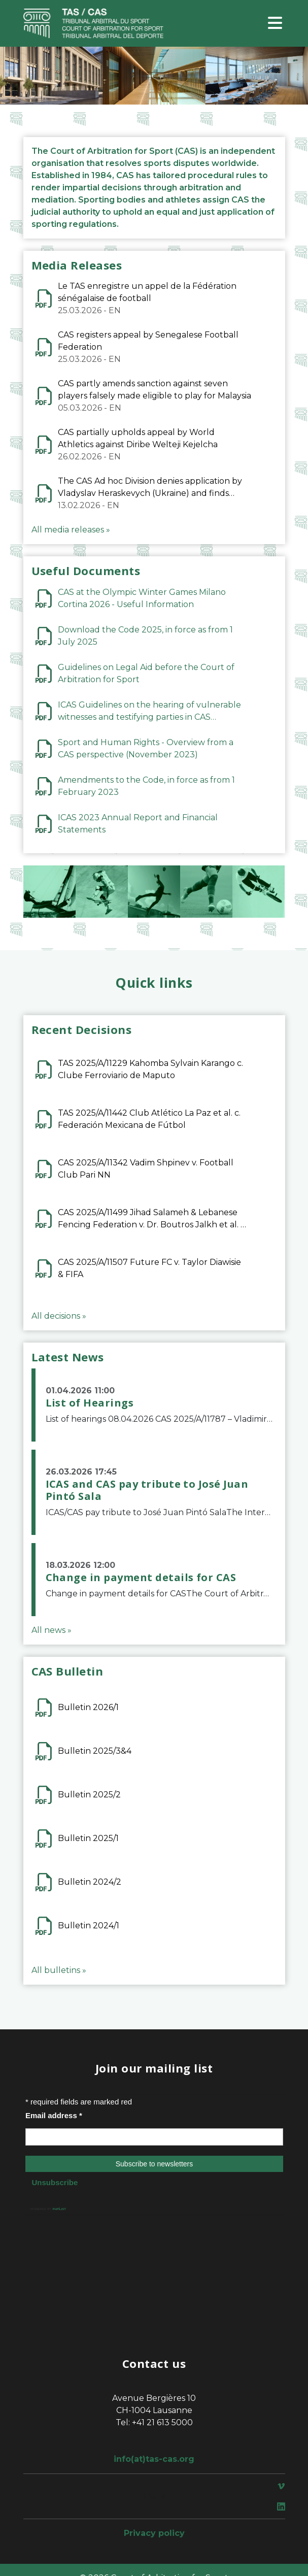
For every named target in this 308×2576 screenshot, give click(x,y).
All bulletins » (58, 1970)
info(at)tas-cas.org (154, 2459)
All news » (51, 1630)
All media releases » (70, 529)
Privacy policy (154, 2533)
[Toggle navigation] (275, 23)
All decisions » (58, 1316)
